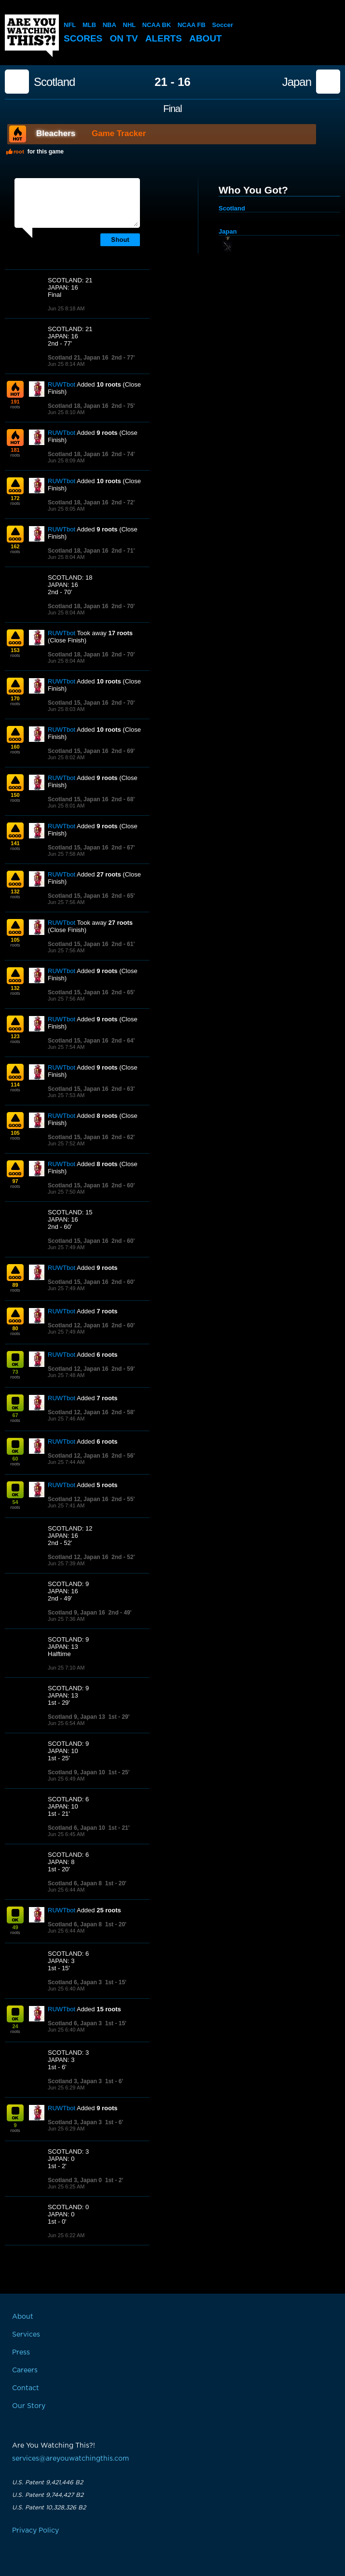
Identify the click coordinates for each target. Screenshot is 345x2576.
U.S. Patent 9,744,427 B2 (47, 2495)
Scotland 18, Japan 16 (78, 406)
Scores (83, 38)
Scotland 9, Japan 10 (76, 1772)
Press (21, 2352)
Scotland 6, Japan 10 (76, 1827)
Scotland (54, 82)
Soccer (222, 24)
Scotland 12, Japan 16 (78, 1325)
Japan (296, 82)
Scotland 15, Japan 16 (78, 702)
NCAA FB (192, 24)
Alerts (163, 38)
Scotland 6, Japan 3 (75, 1982)
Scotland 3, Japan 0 (75, 2180)
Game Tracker (119, 133)
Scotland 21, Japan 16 (78, 357)
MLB (89, 24)
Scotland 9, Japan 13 (76, 1716)
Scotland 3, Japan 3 (75, 2081)
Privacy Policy (35, 2530)
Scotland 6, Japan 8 (75, 1883)
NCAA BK (156, 24)
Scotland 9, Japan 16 (76, 1612)
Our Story (28, 2406)
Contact (25, 2388)
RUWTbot (61, 384)
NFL (70, 24)
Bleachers (55, 133)
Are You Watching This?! (32, 35)
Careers (25, 2370)
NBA (109, 24)
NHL (129, 24)
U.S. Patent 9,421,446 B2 (47, 2482)
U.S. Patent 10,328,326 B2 (49, 2507)
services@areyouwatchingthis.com (70, 2458)
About (205, 38)
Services (26, 2334)
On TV (124, 38)
